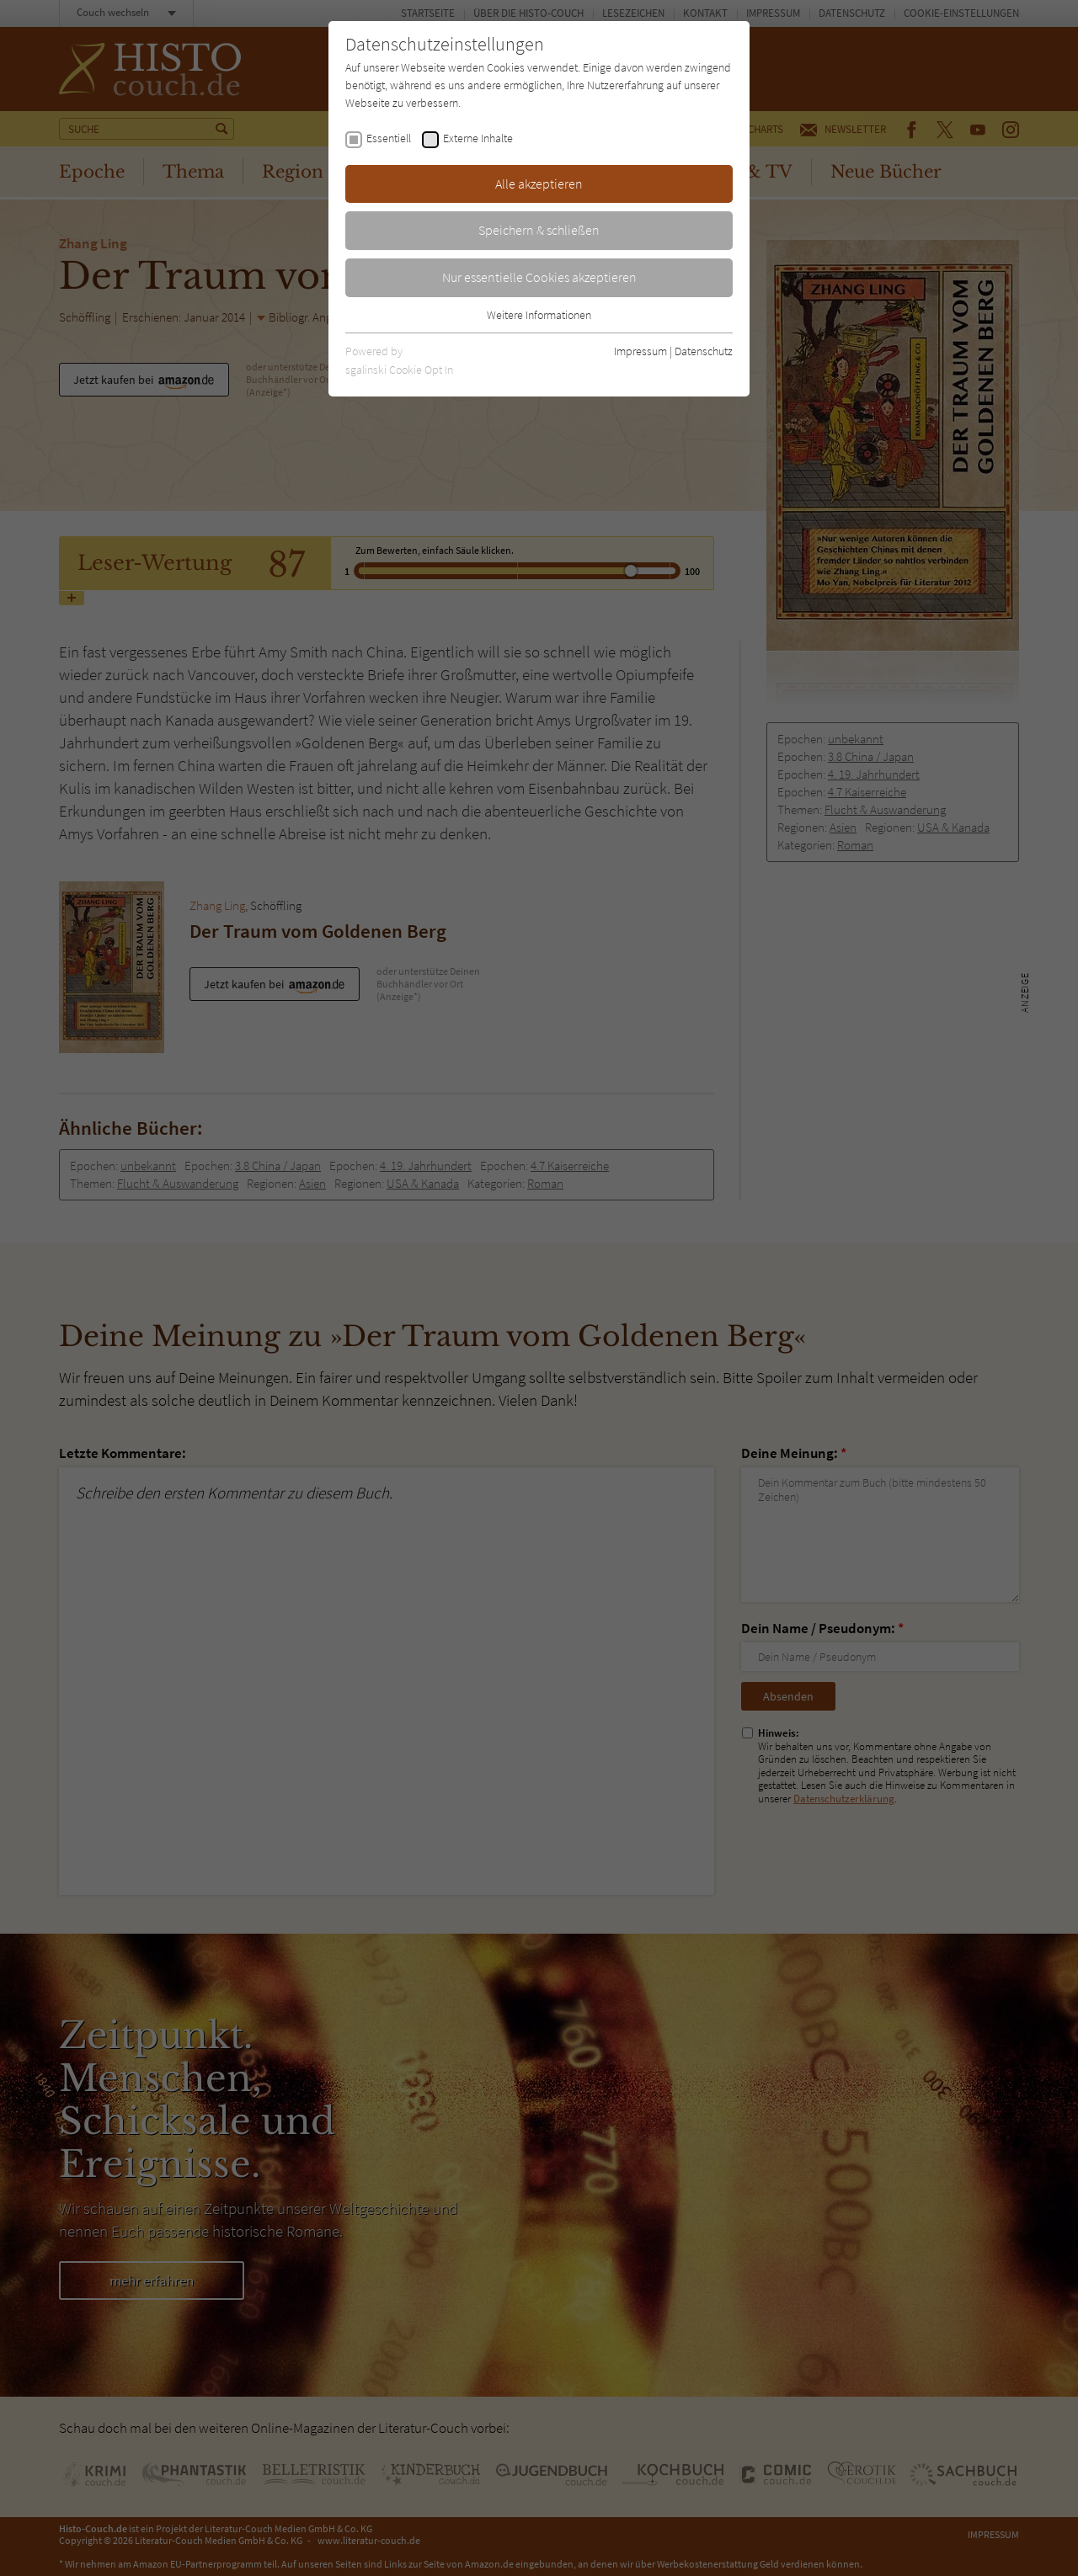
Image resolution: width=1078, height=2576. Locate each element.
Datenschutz (704, 351)
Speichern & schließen (539, 229)
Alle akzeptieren (539, 183)
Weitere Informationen (539, 314)
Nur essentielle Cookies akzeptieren (539, 277)
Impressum (640, 351)
